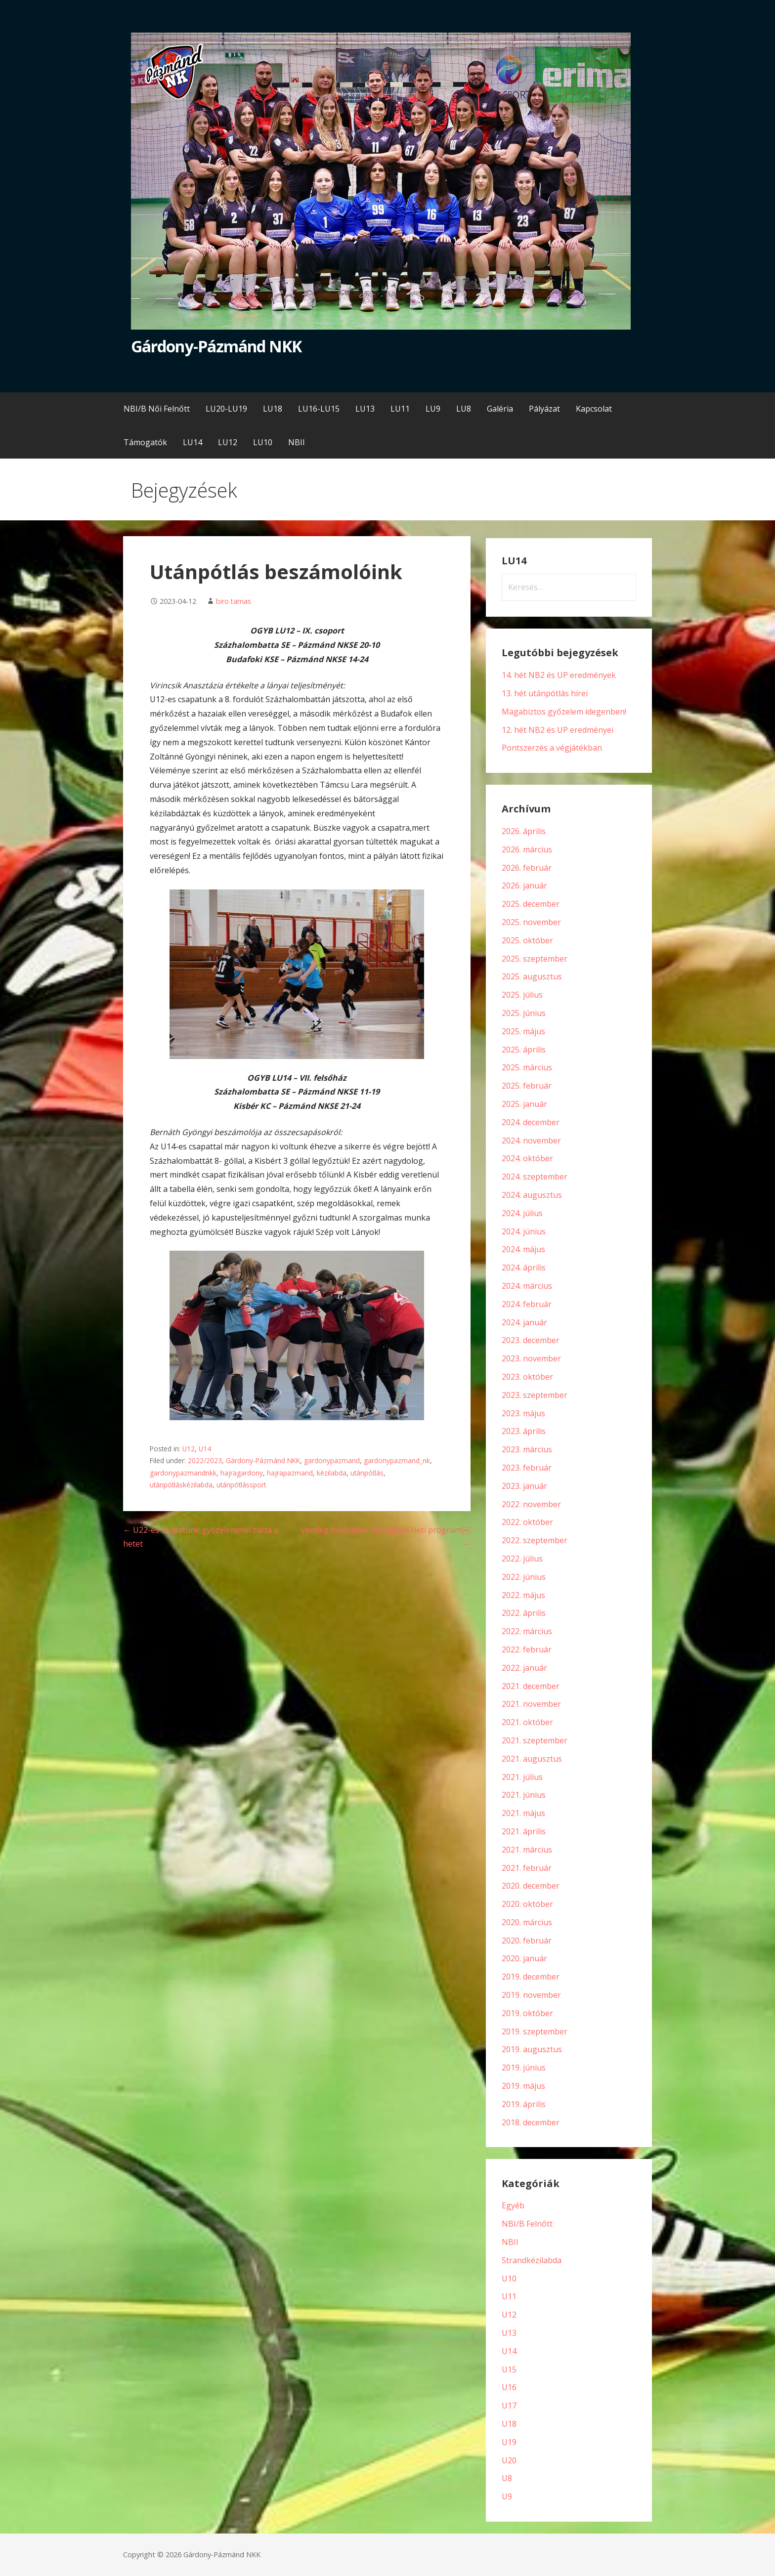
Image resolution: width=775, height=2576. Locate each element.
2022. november (531, 1504)
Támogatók (145, 442)
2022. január (524, 1667)
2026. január (524, 885)
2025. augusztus (532, 976)
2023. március (527, 1449)
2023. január (524, 1485)
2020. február (527, 1940)
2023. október (527, 1376)
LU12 (227, 442)
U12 (188, 1448)
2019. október (527, 2013)
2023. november (531, 1358)
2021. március (527, 1849)
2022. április (524, 1612)
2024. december (531, 1122)
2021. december (531, 1686)
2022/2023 (205, 1460)
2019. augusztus (532, 2049)
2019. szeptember (534, 2031)
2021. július (522, 1777)
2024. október (527, 1158)
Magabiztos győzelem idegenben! (564, 711)
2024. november (531, 1140)
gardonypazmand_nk (397, 1460)
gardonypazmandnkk (183, 1473)
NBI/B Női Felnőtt (157, 408)
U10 (509, 2278)
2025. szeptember (534, 958)
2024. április (524, 1267)
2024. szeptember (534, 1176)
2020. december (531, 1885)
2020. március (527, 1922)
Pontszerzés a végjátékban (552, 747)
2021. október (527, 1722)
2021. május (523, 1813)
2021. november (531, 1703)
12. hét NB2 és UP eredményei (557, 729)
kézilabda (331, 1473)
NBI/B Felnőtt (527, 2223)
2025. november (531, 922)
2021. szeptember (534, 1740)
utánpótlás (367, 1473)
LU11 (400, 408)
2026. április (524, 831)
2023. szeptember (534, 1395)
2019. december (531, 1976)
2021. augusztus (532, 1758)
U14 (205, 1448)
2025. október (527, 940)
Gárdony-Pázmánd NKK (216, 346)
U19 (509, 2442)
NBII (296, 442)
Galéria (500, 408)
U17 (509, 2405)
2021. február (527, 1867)
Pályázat (544, 408)
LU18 (272, 408)
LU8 (463, 408)
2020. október (527, 1904)
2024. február (527, 1304)
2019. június (524, 2067)
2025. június (524, 1013)
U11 (509, 2296)
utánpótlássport (241, 1484)
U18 (509, 2423)
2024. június (524, 1231)
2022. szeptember (534, 1540)
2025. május (523, 1031)
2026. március (527, 849)
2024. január (524, 1322)
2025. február (527, 1085)
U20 (509, 2460)
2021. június (524, 1794)
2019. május (523, 2085)
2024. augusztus (532, 1194)
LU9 (433, 408)
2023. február (527, 1467)
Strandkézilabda (531, 2260)
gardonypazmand (332, 1460)
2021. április (524, 1831)
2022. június (524, 1576)
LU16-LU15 (319, 408)
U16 (509, 2387)
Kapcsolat (594, 408)
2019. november (531, 1994)
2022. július (522, 1558)
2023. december (531, 1340)
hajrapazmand (290, 1473)
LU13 (365, 408)
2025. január (524, 1103)
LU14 (192, 442)
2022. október (527, 1522)
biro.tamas (233, 601)
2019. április (524, 2104)
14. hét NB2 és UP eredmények (559, 675)
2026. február (527, 867)
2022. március (527, 1631)
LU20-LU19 (226, 408)
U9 (507, 2496)
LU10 (262, 442)
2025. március (527, 1067)
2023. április (524, 1431)
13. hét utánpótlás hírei (545, 693)
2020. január (524, 1958)
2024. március (527, 1285)
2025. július (522, 994)
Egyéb (513, 2205)
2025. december (531, 903)
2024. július (522, 1213)
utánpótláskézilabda (181, 1484)
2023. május (523, 1413)
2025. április (524, 1049)
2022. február (527, 1649)
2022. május (523, 1595)
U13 (509, 2332)
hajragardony (241, 1473)
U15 (509, 2369)
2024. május (523, 1249)
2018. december (531, 2122)
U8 (507, 2478)
